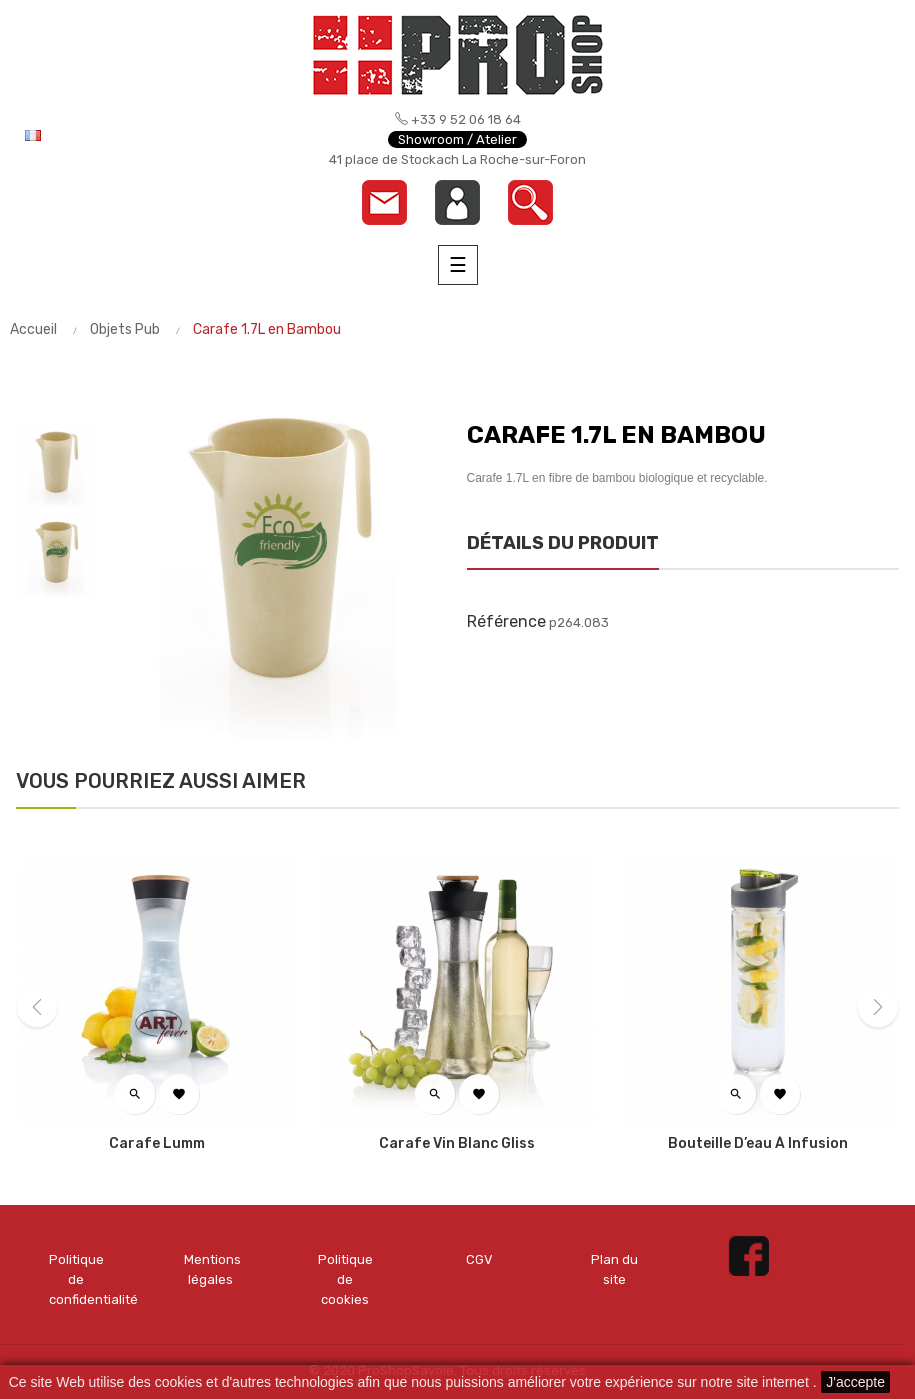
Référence (506, 621)
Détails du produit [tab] (563, 543)
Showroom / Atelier (457, 139)
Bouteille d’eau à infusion (758, 1144)
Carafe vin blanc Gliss (457, 1144)
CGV (479, 1259)
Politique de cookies (345, 1279)
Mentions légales (211, 1269)
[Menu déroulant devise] (100, 135)
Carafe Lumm (157, 1144)
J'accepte (855, 1382)
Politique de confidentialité (76, 1279)
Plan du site (614, 1269)
